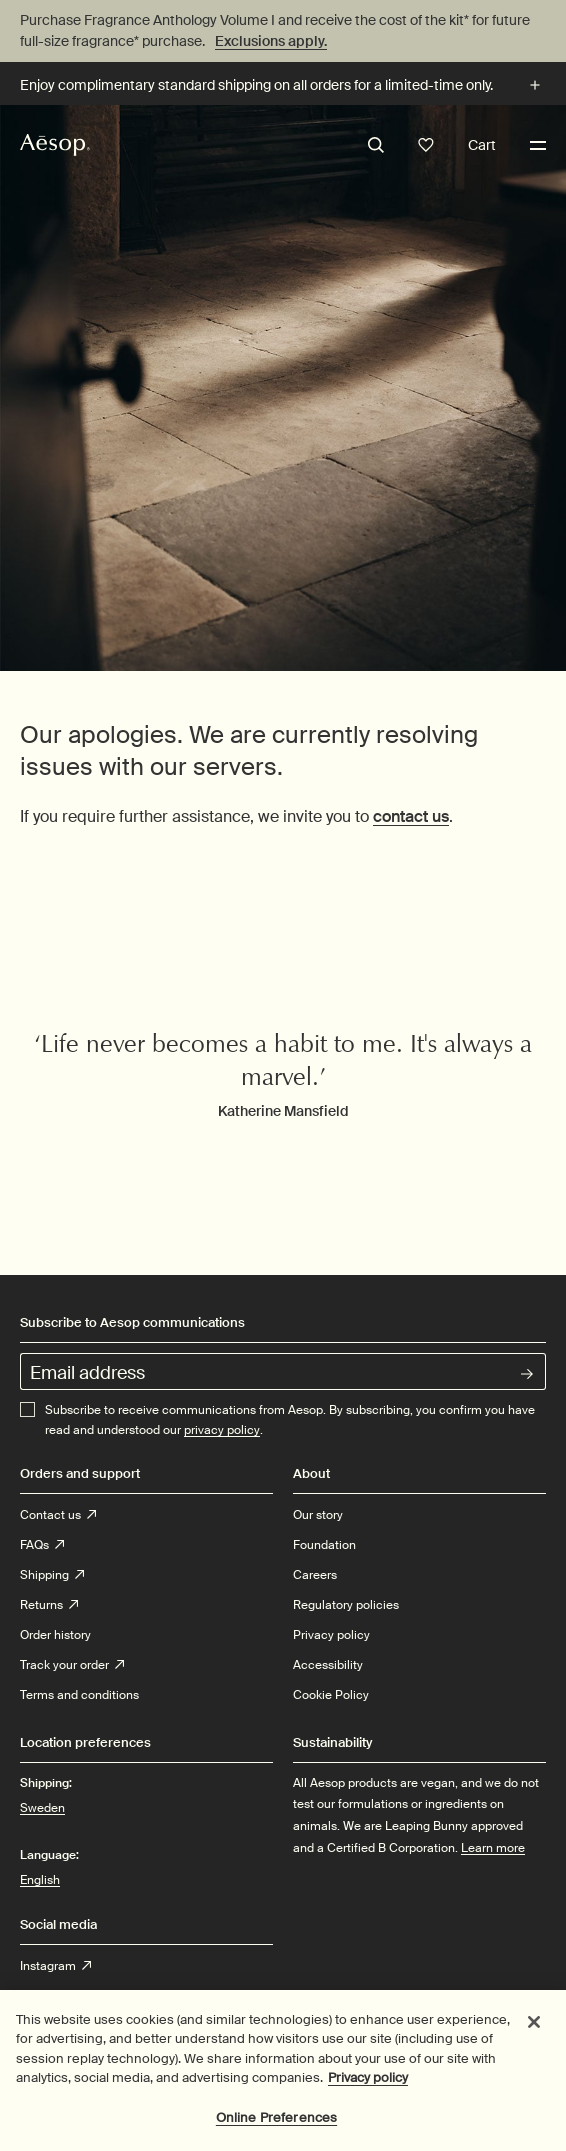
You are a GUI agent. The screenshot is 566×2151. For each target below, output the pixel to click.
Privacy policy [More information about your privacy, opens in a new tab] (368, 2086)
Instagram (55, 1966)
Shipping (52, 1575)
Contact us (58, 1515)
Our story (318, 1515)
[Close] (534, 2031)
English (40, 1880)
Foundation (324, 1545)
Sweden (42, 1807)
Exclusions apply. (271, 41)
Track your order (72, 1665)
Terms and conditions (79, 1695)
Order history (55, 1635)
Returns (49, 1605)
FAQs (42, 1545)
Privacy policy (331, 1635)
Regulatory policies (346, 1605)
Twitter (46, 1996)
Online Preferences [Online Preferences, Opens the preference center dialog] (276, 2126)
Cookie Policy (331, 1695)
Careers (315, 1575)
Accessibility (328, 1665)
